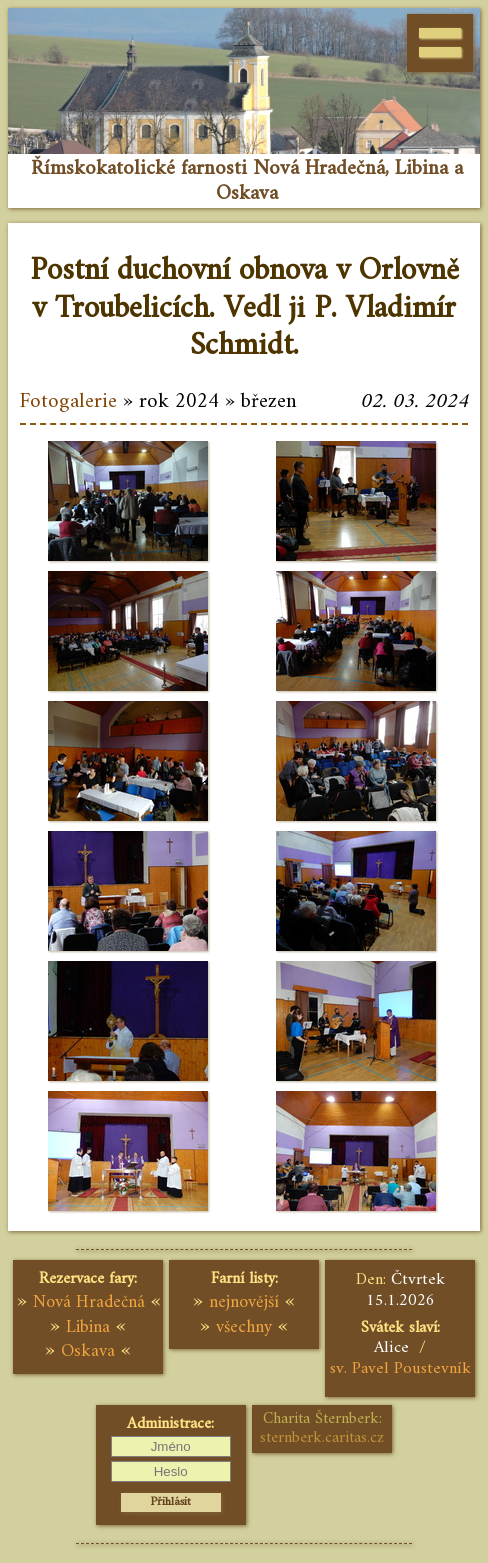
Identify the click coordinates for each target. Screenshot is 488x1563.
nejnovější (244, 1302)
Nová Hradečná (89, 1302)
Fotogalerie (68, 402)
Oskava (88, 1351)
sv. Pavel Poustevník (400, 1369)
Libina (88, 1327)
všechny (244, 1327)
